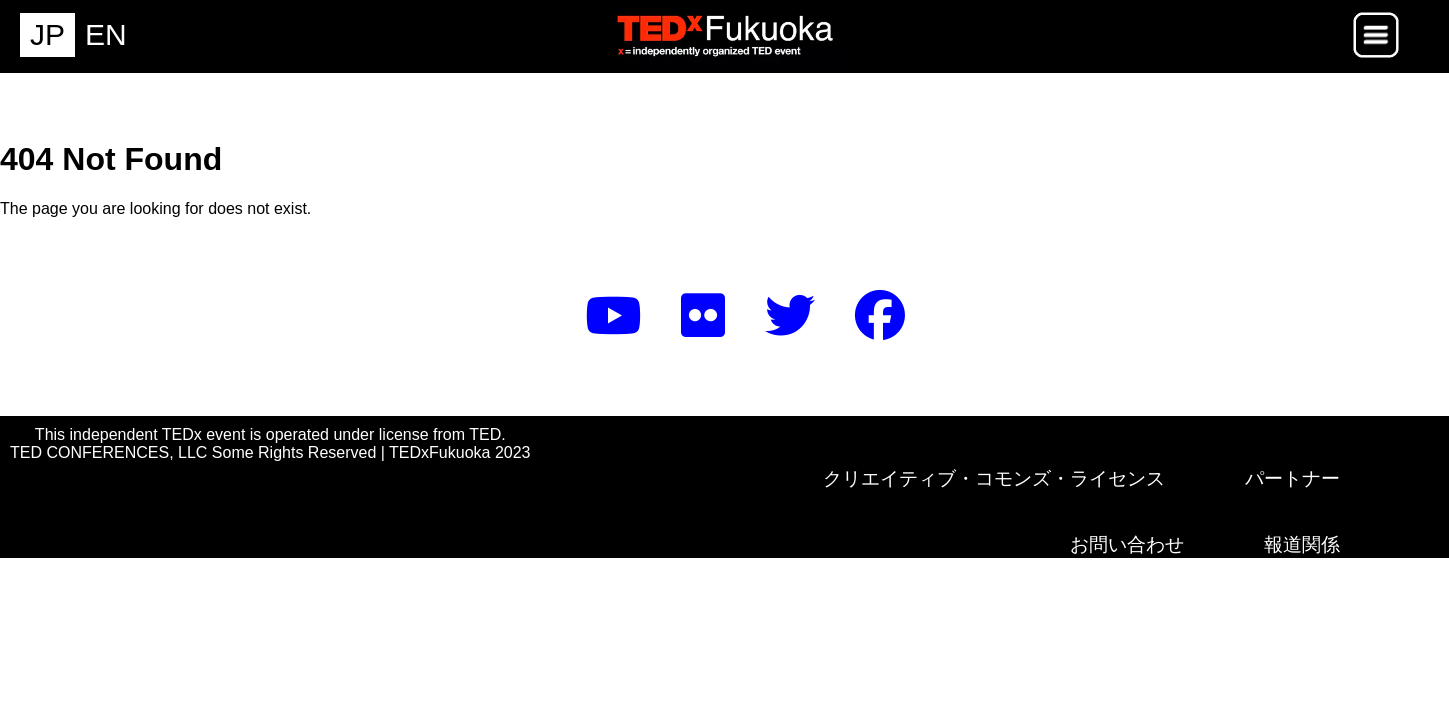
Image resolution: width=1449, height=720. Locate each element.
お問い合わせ (1127, 544)
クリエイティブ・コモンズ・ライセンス (994, 478)
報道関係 (1302, 544)
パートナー (1292, 478)
